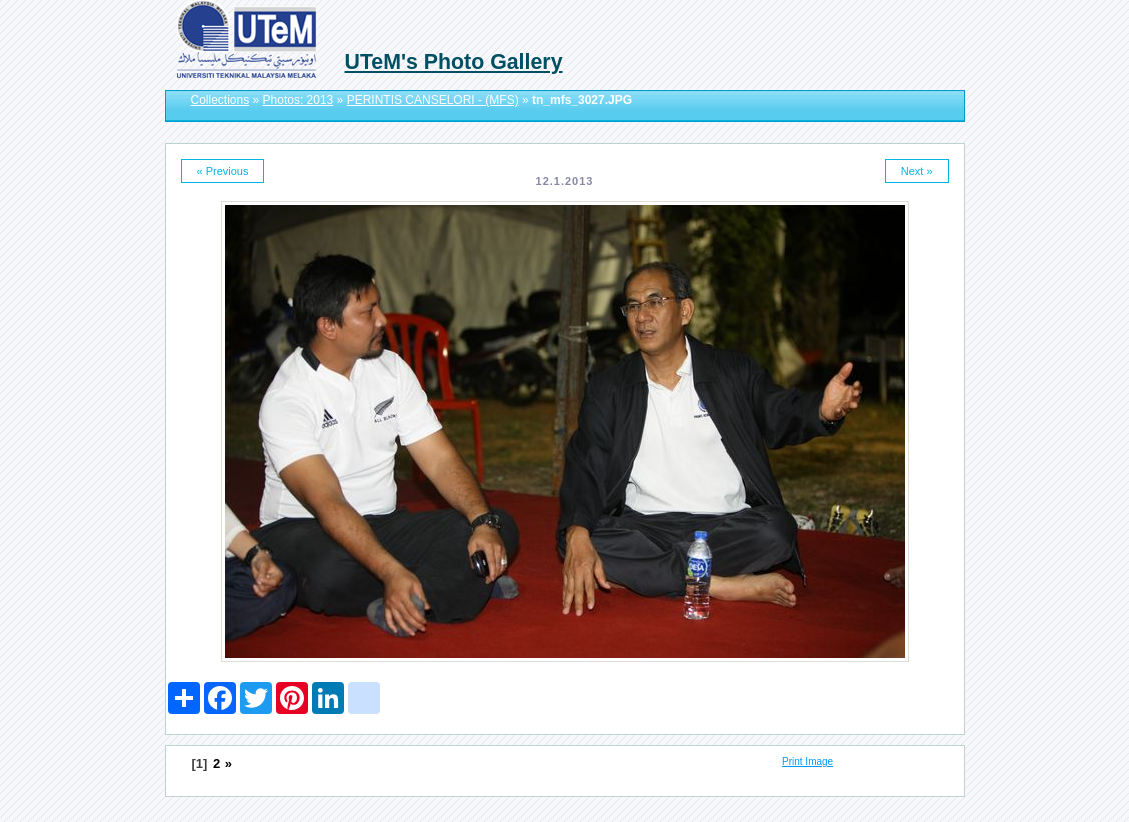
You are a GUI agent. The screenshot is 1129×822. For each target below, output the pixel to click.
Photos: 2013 (298, 100)
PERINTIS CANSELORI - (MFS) (433, 100)
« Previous (223, 171)
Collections (220, 100)
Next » (917, 171)
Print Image (807, 761)
